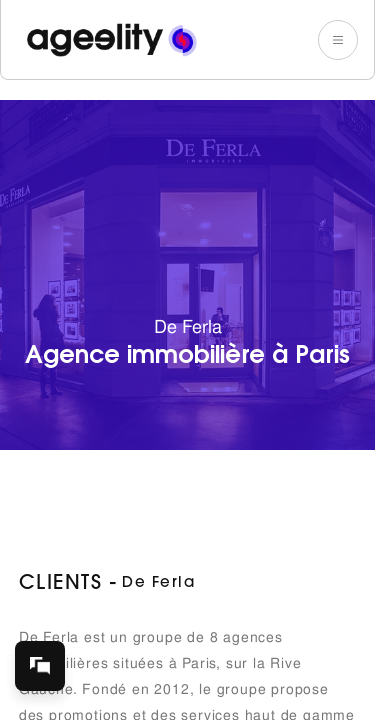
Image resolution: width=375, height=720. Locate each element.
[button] (338, 40)
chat (48, 657)
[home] (107, 40)
